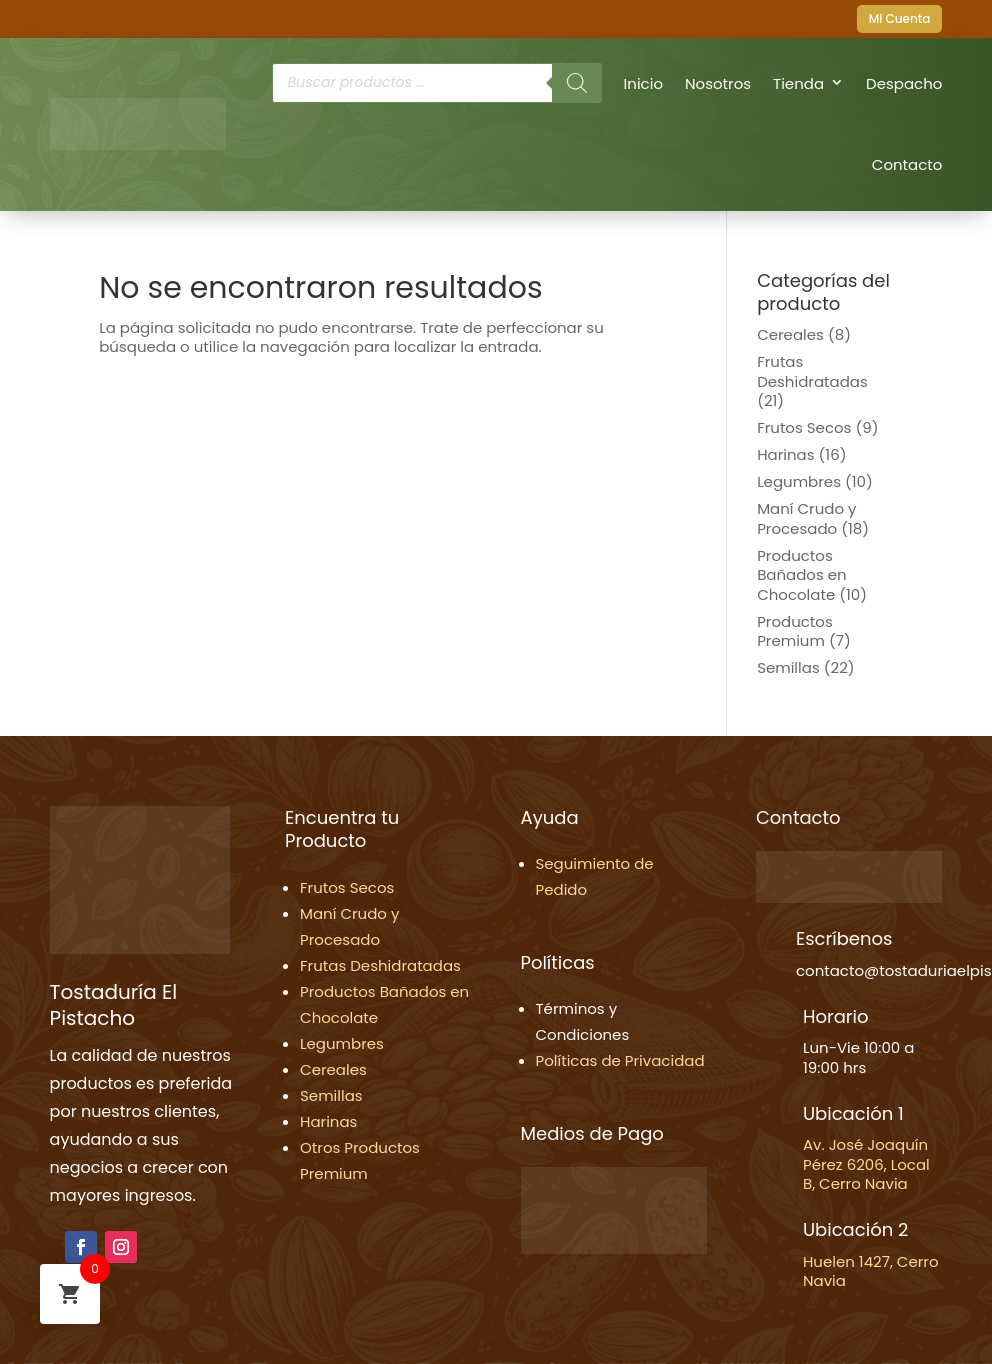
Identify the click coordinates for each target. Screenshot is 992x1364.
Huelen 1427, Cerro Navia (871, 1271)
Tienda (798, 83)
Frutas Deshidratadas (812, 371)
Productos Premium (795, 631)
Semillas (788, 667)
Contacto (907, 164)
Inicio (643, 83)
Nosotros (718, 83)
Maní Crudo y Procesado (806, 518)
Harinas (785, 454)
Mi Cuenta (900, 18)
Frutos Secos (804, 427)
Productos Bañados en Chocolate (802, 575)
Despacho (904, 83)
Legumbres (799, 481)
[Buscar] (577, 83)
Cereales (790, 334)
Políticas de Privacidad (620, 1060)
